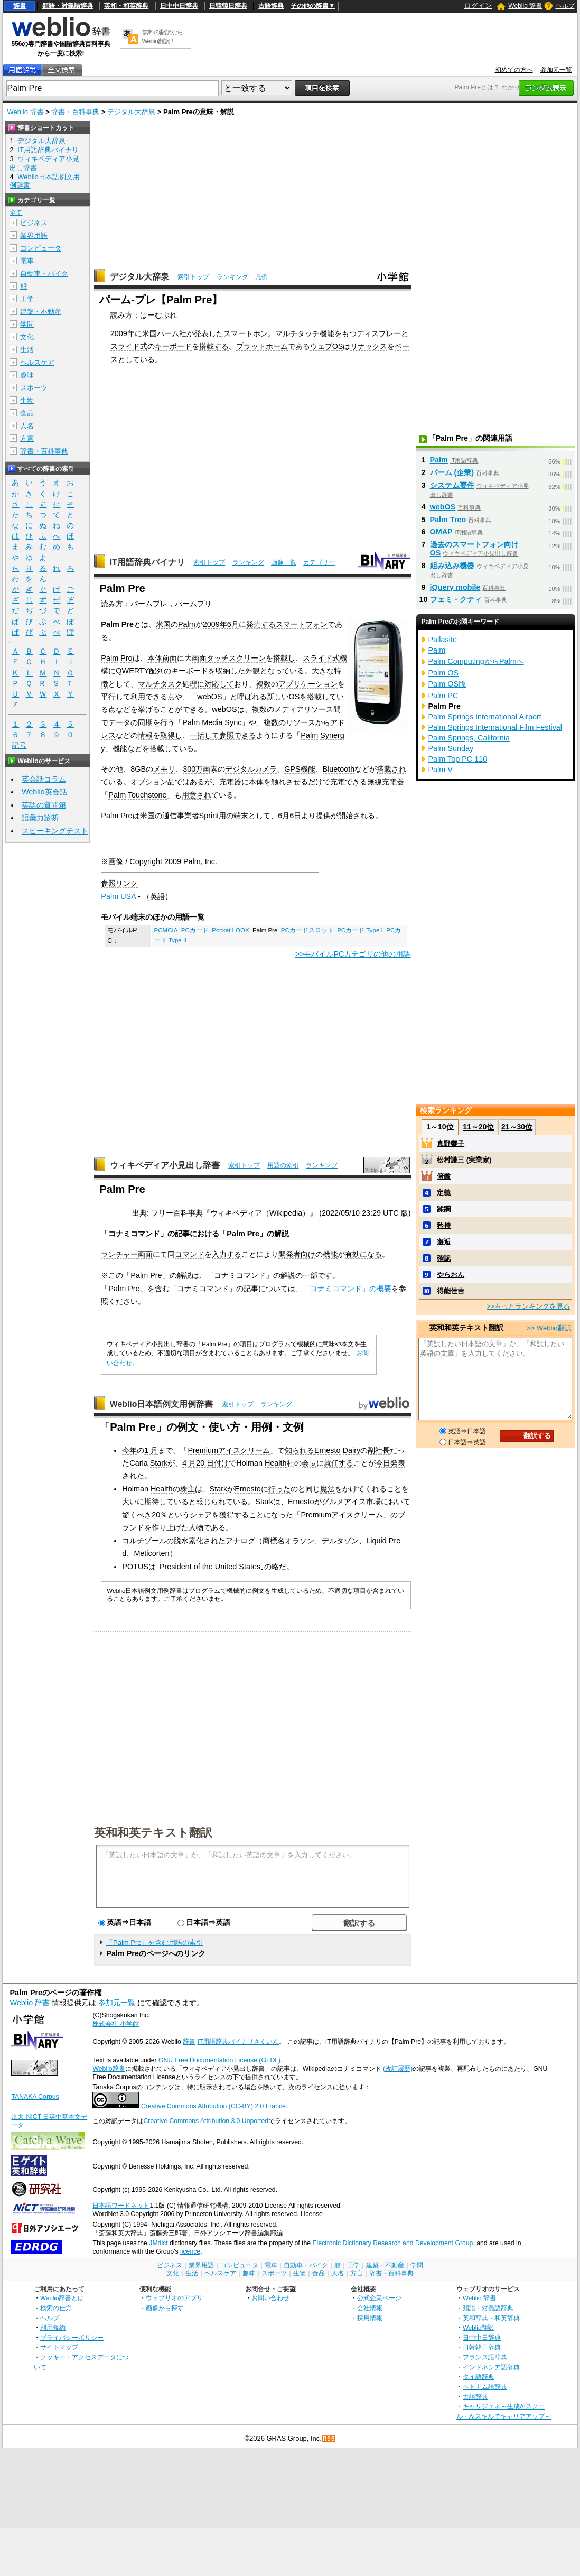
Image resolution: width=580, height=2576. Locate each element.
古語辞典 (271, 6)
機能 (327, 333)
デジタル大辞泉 (131, 112)
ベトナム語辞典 (485, 2386)
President (176, 1566)
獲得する (234, 1515)
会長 (309, 1463)
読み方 (112, 603)
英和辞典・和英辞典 (491, 2317)
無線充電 (382, 781)
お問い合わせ (270, 2297)
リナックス (368, 346)
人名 (27, 426)
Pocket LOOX (230, 930)
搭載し (284, 658)
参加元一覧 (556, 69)
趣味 (27, 375)
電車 (27, 261)
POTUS (135, 1566)
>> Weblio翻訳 (549, 1328)
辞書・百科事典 (75, 112)
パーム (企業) (452, 472)
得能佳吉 (450, 1291)
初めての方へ (514, 69)
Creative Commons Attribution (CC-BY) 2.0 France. (214, 2106)
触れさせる (289, 781)
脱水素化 (188, 1540)
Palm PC (443, 695)
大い (129, 1501)
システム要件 (452, 485)
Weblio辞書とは (62, 2297)
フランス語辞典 (485, 2356)
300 (189, 769)
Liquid (376, 1540)
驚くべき (137, 1515)
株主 (187, 1489)
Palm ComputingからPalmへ (476, 661)
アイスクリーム (244, 1450)
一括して (204, 735)
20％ (159, 1515)
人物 (196, 1527)
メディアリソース (303, 709)
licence (190, 2251)
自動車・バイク (44, 273)
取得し (171, 735)
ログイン (478, 6)
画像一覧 (283, 562)
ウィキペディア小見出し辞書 (165, 1165)
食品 (27, 413)
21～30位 (516, 1127)
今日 (383, 1463)
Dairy (352, 1450)
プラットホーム (262, 346)
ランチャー (119, 1254)
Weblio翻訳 (478, 2327)
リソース (300, 722)
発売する (261, 624)
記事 (182, 1233)
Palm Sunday (451, 748)
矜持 (444, 1225)
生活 (27, 350)
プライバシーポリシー (72, 2337)
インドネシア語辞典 (491, 2367)
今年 (129, 1450)
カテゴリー (319, 562)
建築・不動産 (40, 312)
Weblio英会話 (44, 791)
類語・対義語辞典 (67, 6)
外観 (252, 670)
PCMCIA (166, 930)
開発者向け (296, 1254)
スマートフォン (302, 624)
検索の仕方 (56, 2307)
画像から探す (165, 2307)
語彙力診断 (40, 817)
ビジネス (34, 223)
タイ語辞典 (478, 2376)
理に (197, 684)
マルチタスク (160, 684)
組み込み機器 (452, 565)
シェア (201, 1515)
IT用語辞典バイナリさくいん (238, 2041)
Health (276, 1463)
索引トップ (193, 277)
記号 (19, 745)
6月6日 (289, 815)
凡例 (261, 277)
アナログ (240, 1540)
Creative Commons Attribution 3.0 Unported (205, 2121)
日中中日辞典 (179, 6)
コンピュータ (40, 248)
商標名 (274, 1540)
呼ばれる (252, 696)
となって (274, 670)
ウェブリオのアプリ (174, 2297)
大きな (323, 670)
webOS (209, 696)
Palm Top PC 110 (458, 759)
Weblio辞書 (108, 2068)
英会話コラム (44, 779)
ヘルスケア (37, 362)
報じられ (211, 1501)
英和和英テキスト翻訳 (153, 1832)
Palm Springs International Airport (484, 716)
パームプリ (193, 603)
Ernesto (327, 1450)
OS (294, 696)
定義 (444, 1193)
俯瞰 (444, 1176)
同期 (145, 722)
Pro (126, 658)
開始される (356, 815)
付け (221, 1463)
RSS (329, 2439)
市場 (373, 1501)
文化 (27, 337)
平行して (115, 696)
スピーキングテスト (55, 831)
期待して (159, 1501)
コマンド (189, 1254)
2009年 (122, 333)
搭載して (321, 696)
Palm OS (443, 673)
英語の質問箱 (44, 805)
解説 (281, 1233)
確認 (444, 1258)
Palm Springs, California (469, 738)
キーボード (173, 346)
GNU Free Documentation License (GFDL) (219, 2060)
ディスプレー (379, 333)
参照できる (237, 735)
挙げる (149, 709)
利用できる (148, 696)
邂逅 (444, 1242)
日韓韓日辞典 (228, 6)
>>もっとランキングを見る (528, 1306)
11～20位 (478, 1127)
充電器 (230, 781)
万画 (202, 769)
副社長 (379, 1450)
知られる (299, 1450)
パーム (168, 333)
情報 (145, 735)
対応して (219, 684)
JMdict (158, 2243)
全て (16, 212)
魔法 (327, 1489)
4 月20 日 (198, 1463)
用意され (196, 795)
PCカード (195, 930)
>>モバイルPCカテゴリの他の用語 (353, 954)
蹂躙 (444, 1209)
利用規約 (53, 2327)
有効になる (363, 1254)
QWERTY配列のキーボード (162, 670)
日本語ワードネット (120, 2205)
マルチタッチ (297, 333)
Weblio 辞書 (525, 6)
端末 (240, 815)
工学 (27, 299)
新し (274, 696)
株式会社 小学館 (115, 2023)
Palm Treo (448, 519)
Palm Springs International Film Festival (495, 727)
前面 (169, 658)
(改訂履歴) (398, 2068)
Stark (159, 1463)
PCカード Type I (360, 930)
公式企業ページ (379, 2297)
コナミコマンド (134, 1233)
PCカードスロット (307, 930)
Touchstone (147, 795)
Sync (232, 722)
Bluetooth (339, 769)
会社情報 (369, 2307)
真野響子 (450, 1143)
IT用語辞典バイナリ (147, 562)
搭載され (391, 769)
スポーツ (34, 388)
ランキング (232, 277)
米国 (149, 333)
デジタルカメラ (251, 769)
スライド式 (128, 346)
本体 (154, 658)
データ (119, 722)
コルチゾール (144, 1540)
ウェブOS (326, 346)
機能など (127, 748)
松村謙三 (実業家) (464, 1160)
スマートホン (245, 333)
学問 (27, 324)
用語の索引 (283, 1165)
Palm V (440, 769)
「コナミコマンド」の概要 (347, 1288)
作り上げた (170, 1527)
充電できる (348, 781)
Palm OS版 (447, 684)
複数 (263, 684)
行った (279, 1489)
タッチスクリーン (236, 658)
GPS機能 (299, 769)
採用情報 (369, 2317)
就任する (338, 1463)
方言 (27, 438)
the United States (231, 1566)
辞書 (19, 6)
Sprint (209, 815)
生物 (27, 400)
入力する (226, 1254)
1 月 (151, 1450)
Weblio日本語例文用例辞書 (161, 1404)
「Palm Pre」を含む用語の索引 (154, 1943)
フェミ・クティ (456, 599)
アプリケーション (308, 684)
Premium (203, 1450)
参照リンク (119, 883)
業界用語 (34, 235)
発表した (208, 333)
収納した (230, 670)
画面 (199, 658)
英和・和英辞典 (126, 6)
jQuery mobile (455, 587)
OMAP (441, 531)
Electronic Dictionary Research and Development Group (392, 2243)
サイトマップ (59, 2346)
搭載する (214, 346)
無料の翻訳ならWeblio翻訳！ (162, 37)
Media (212, 722)
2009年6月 (221, 624)
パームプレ (148, 603)
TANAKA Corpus (35, 2096)
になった (278, 1515)
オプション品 (152, 781)
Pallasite (442, 639)
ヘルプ (565, 6)
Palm (186, 624)
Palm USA (118, 896)
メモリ (164, 769)
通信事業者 (180, 815)
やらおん (450, 1274)
